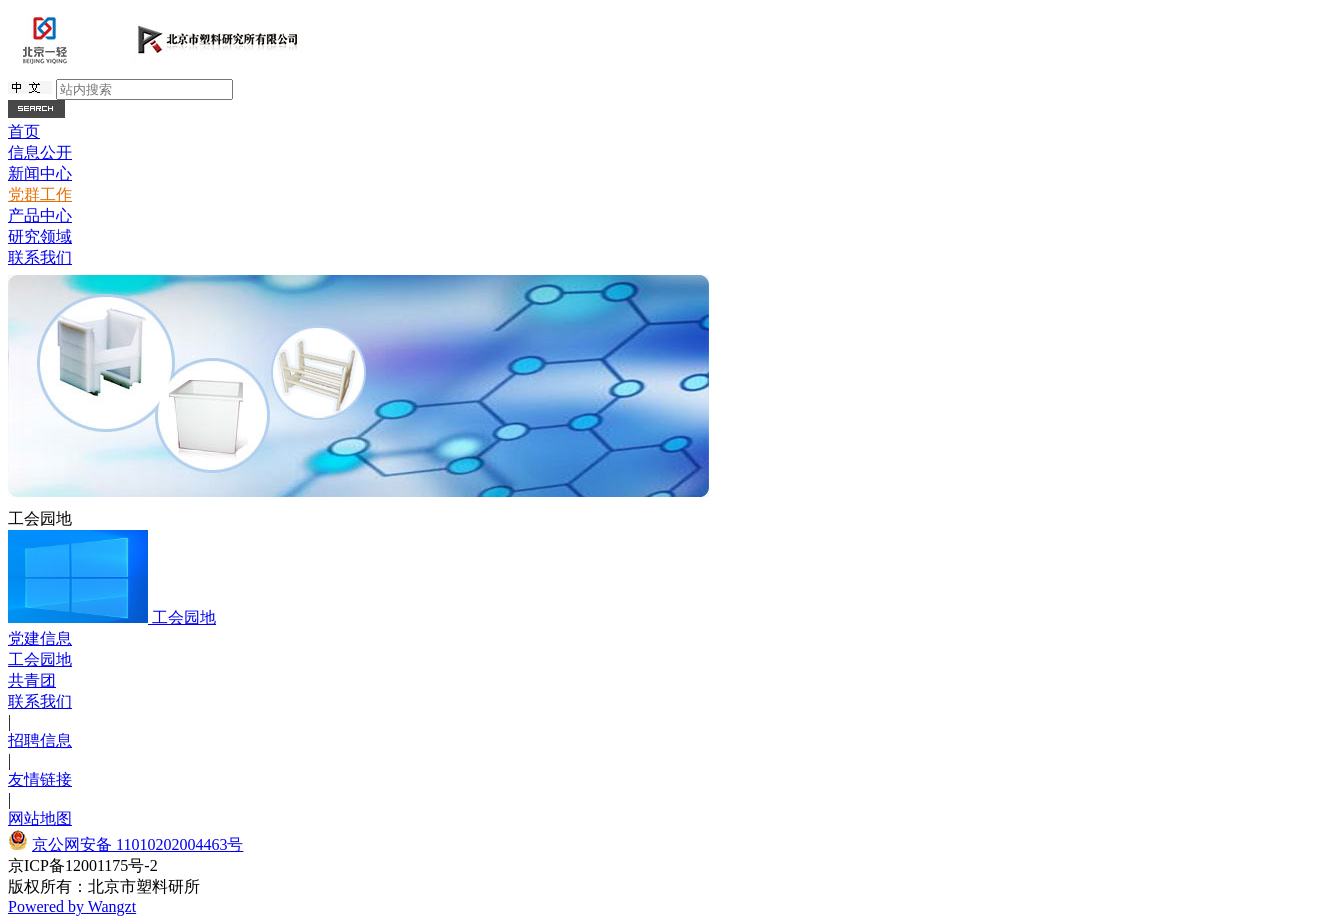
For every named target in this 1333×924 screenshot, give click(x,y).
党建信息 (40, 638)
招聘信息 (40, 740)
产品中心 (40, 215)
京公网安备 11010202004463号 (137, 844)
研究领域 (40, 236)
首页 (24, 131)
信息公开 (40, 152)
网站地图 (40, 818)
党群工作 (40, 194)
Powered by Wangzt (72, 906)
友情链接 (40, 779)
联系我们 (40, 257)
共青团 (32, 680)
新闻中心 (40, 173)
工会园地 (184, 617)
